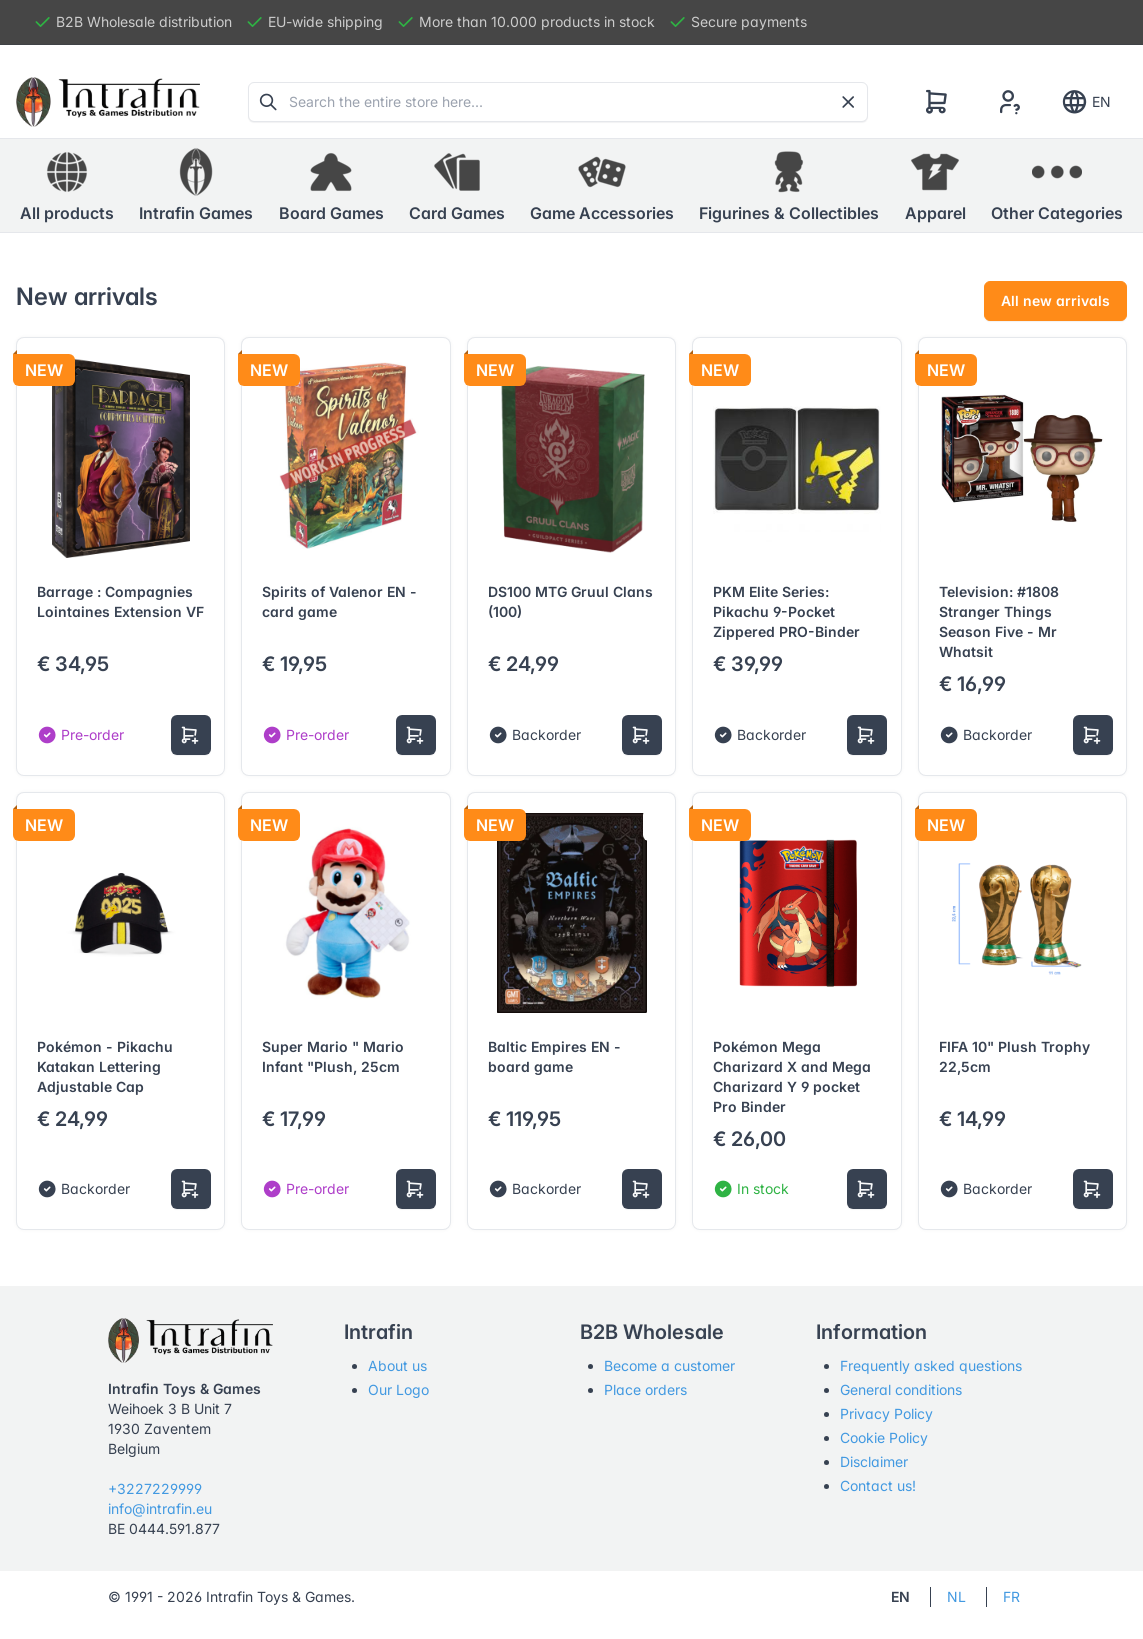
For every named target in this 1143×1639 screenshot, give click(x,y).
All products (67, 185)
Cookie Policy (884, 1437)
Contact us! (878, 1485)
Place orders (645, 1389)
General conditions (901, 1389)
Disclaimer (874, 1461)
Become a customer (669, 1365)
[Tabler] (108, 102)
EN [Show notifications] (1085, 102)
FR (1011, 1596)
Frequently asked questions (931, 1365)
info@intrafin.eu (160, 1508)
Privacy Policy (886, 1413)
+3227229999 (155, 1488)
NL (956, 1596)
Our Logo (398, 1389)
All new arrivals (1055, 300)
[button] (196, 186)
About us (397, 1365)
